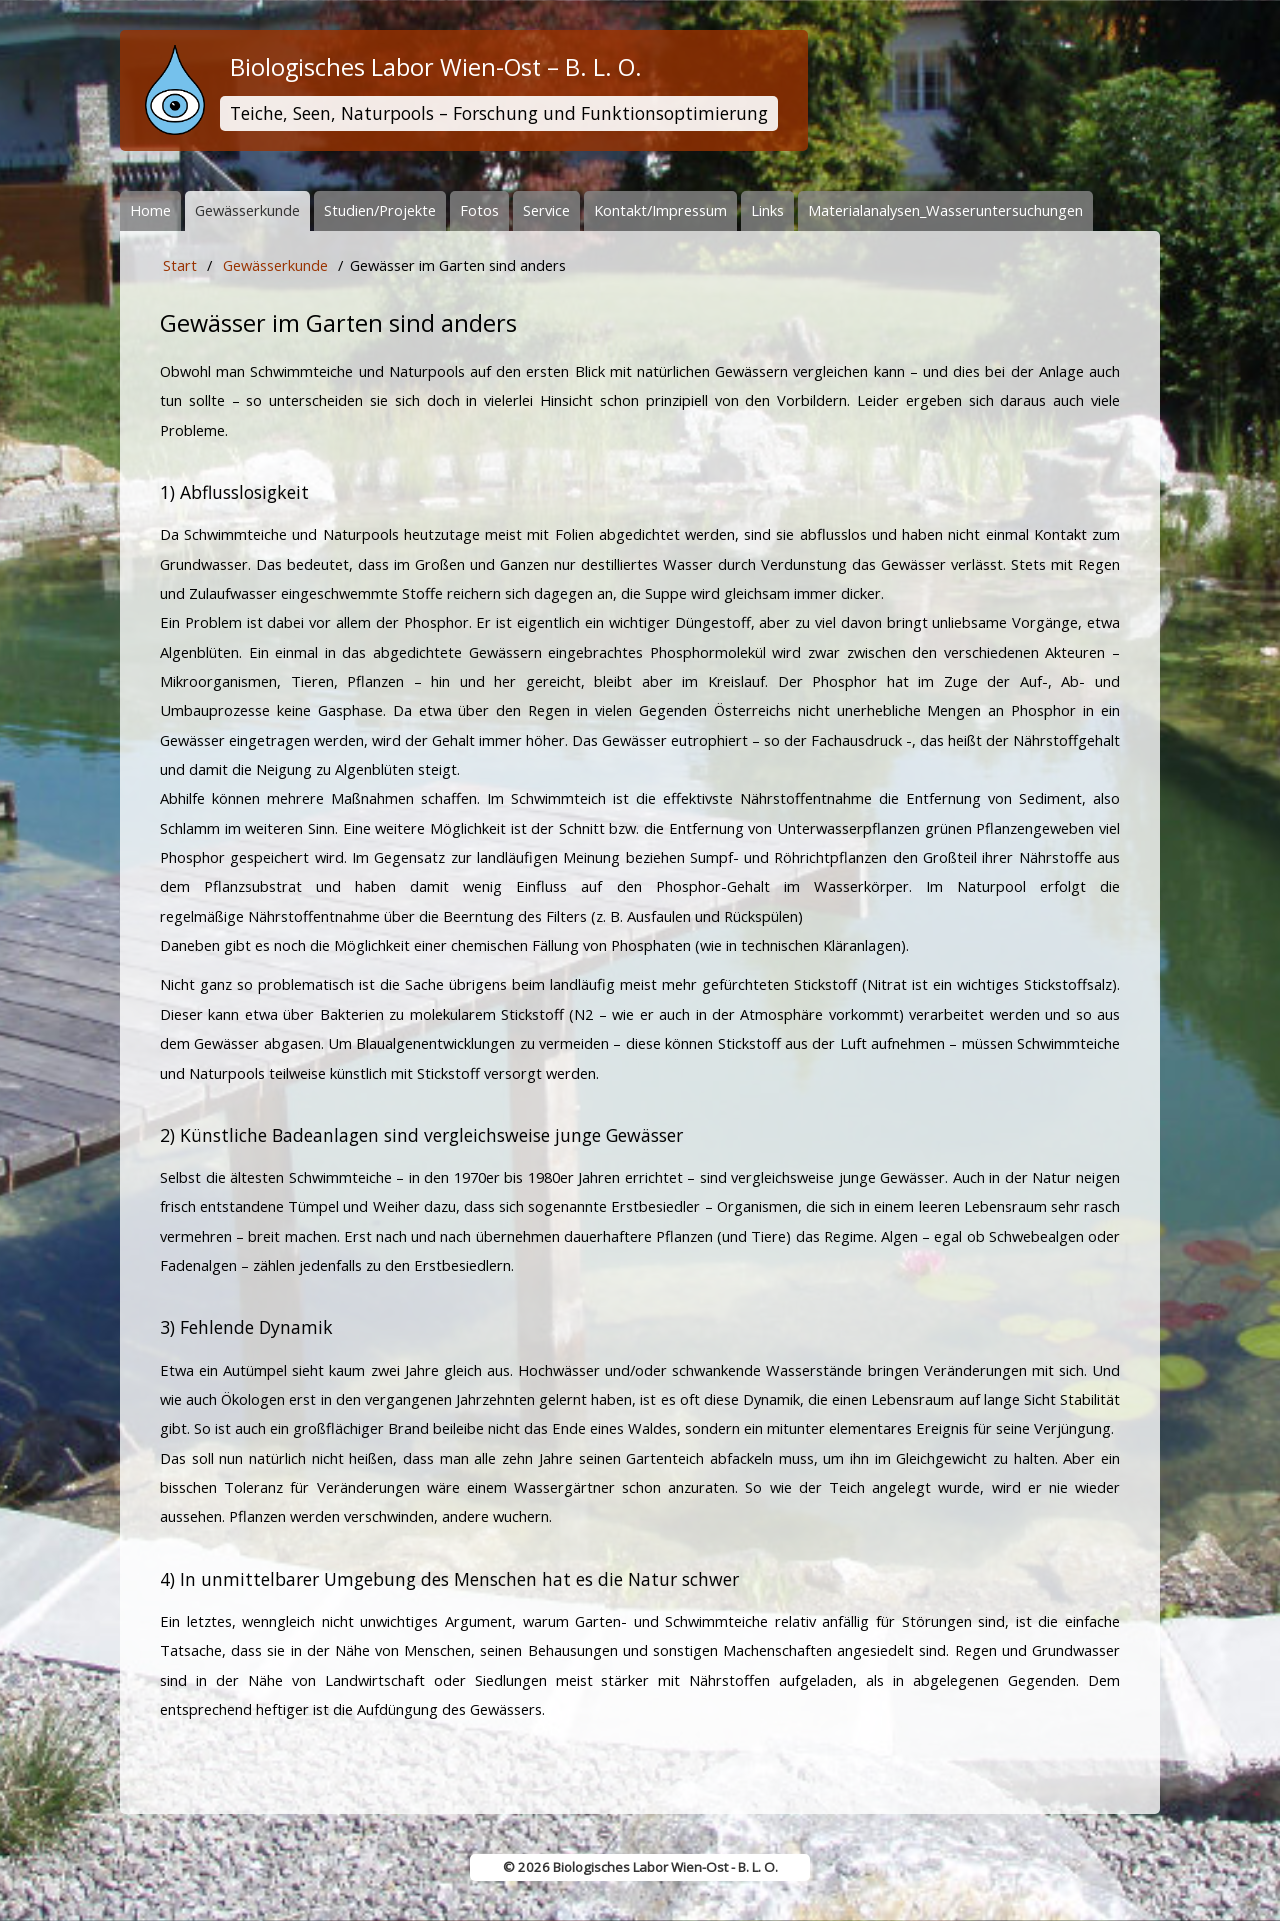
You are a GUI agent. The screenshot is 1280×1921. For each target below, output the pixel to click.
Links (767, 210)
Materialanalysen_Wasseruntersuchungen (945, 210)
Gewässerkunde (247, 210)
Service (546, 210)
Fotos (479, 210)
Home (150, 210)
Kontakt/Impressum (660, 210)
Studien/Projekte (380, 210)
